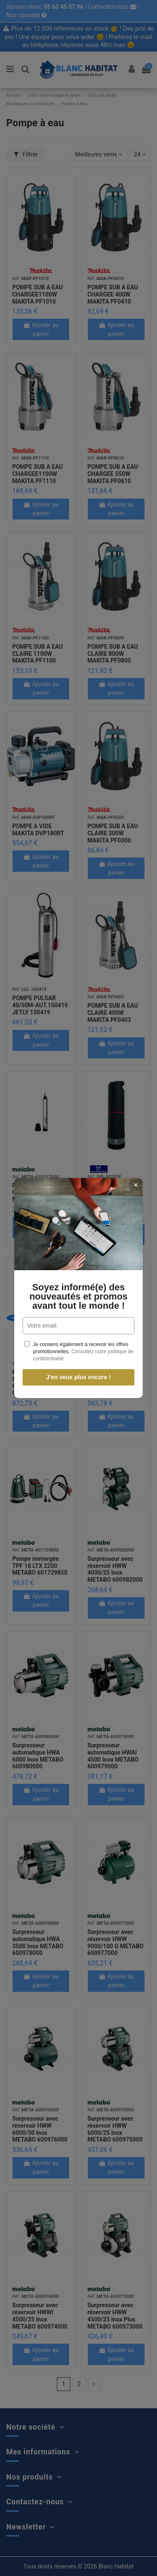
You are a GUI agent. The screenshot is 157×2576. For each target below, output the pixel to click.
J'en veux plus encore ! (78, 1377)
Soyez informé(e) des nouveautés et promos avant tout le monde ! (78, 1296)
